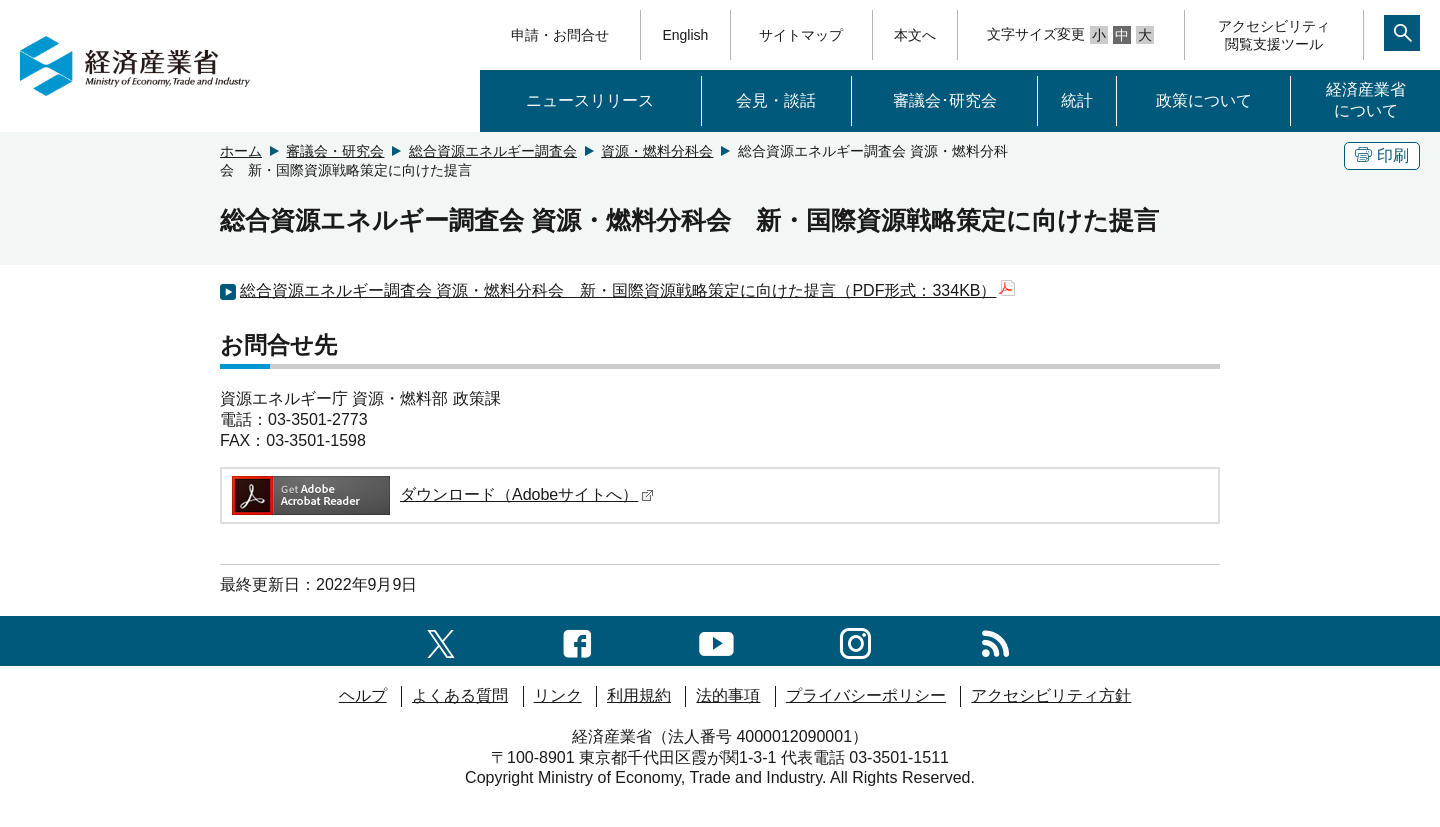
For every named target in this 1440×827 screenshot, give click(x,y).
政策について (1204, 100)
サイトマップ (801, 35)
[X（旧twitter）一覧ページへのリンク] (441, 640)
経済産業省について (1366, 100)
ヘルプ (363, 695)
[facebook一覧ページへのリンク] (577, 640)
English (685, 35)
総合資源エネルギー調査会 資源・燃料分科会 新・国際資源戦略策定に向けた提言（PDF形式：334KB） (627, 290)
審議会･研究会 (945, 100)
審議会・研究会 (335, 151)
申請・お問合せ (560, 35)
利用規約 (639, 695)
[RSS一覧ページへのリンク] (995, 640)
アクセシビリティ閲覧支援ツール (1274, 35)
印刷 (1382, 155)
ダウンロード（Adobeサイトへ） (441, 494)
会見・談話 (776, 100)
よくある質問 (460, 695)
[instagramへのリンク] (855, 640)
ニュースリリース (590, 100)
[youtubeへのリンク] (716, 640)
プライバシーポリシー (866, 695)
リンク (558, 695)
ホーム (241, 151)
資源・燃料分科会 (657, 151)
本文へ (915, 35)
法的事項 (728, 695)
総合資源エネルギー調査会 (493, 151)
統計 (1077, 100)
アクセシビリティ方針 (1051, 695)
